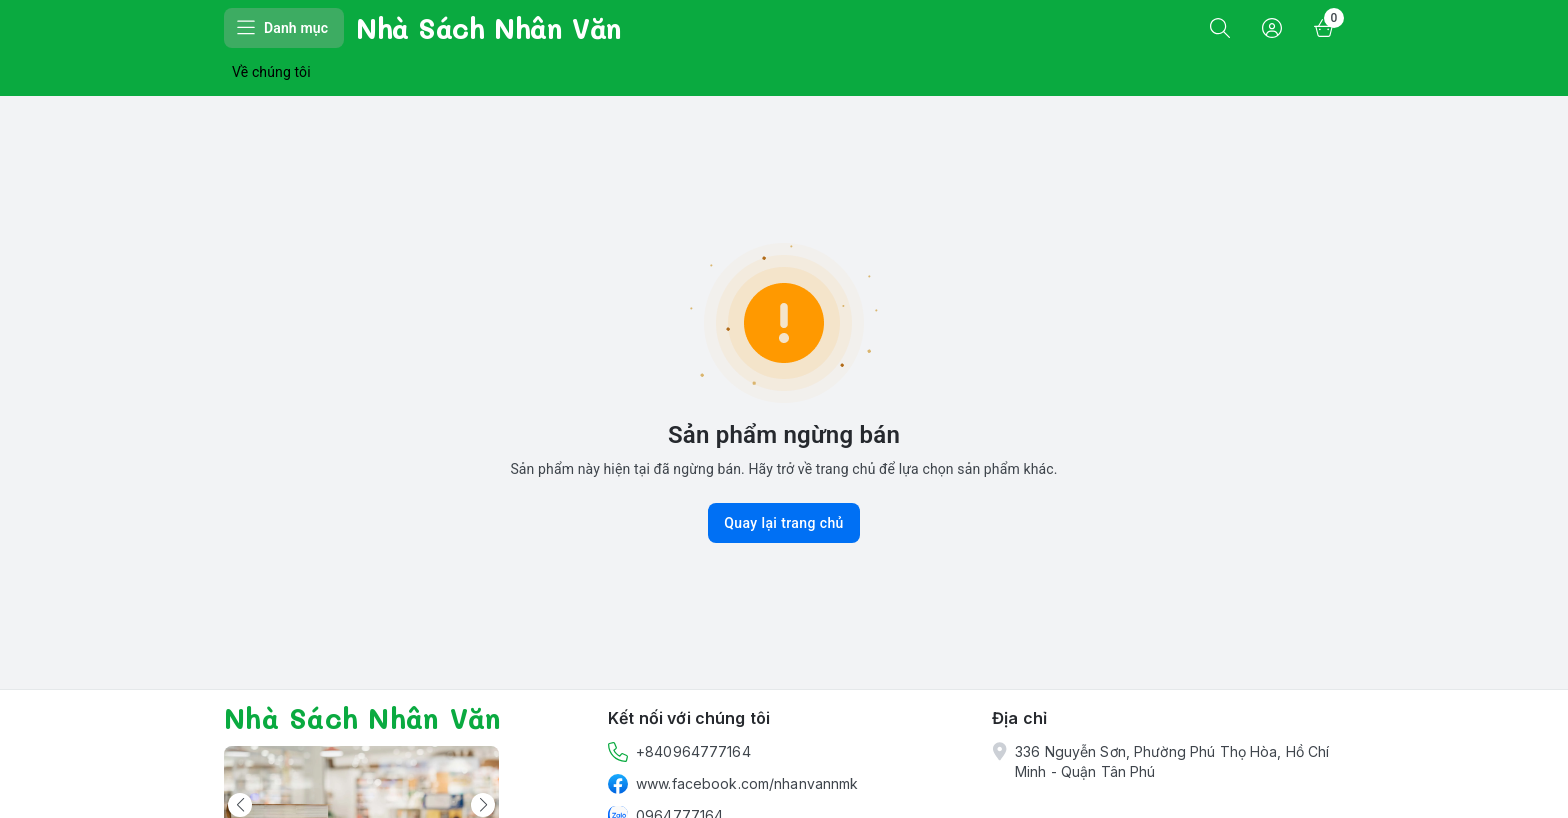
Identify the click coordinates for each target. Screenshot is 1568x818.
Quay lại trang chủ (784, 523)
